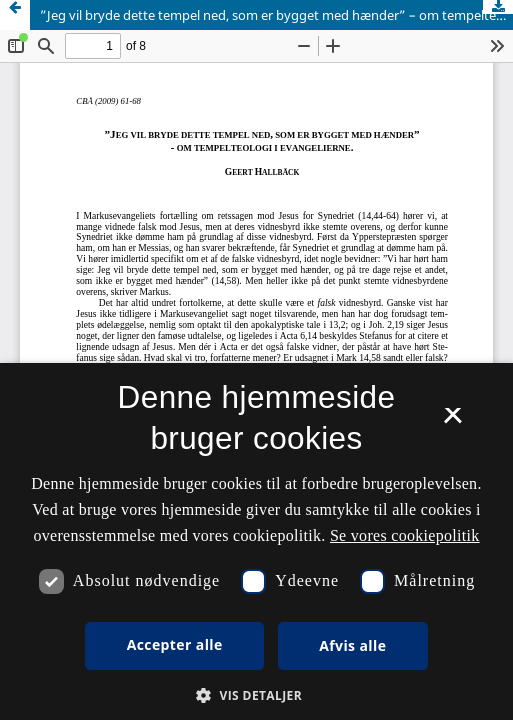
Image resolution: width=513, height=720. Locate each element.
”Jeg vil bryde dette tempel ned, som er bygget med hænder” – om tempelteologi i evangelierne (276, 15)
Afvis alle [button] (352, 645)
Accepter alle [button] (175, 644)
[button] (256, 695)
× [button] (452, 422)
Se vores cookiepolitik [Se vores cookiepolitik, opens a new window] (405, 535)
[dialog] (256, 541)
